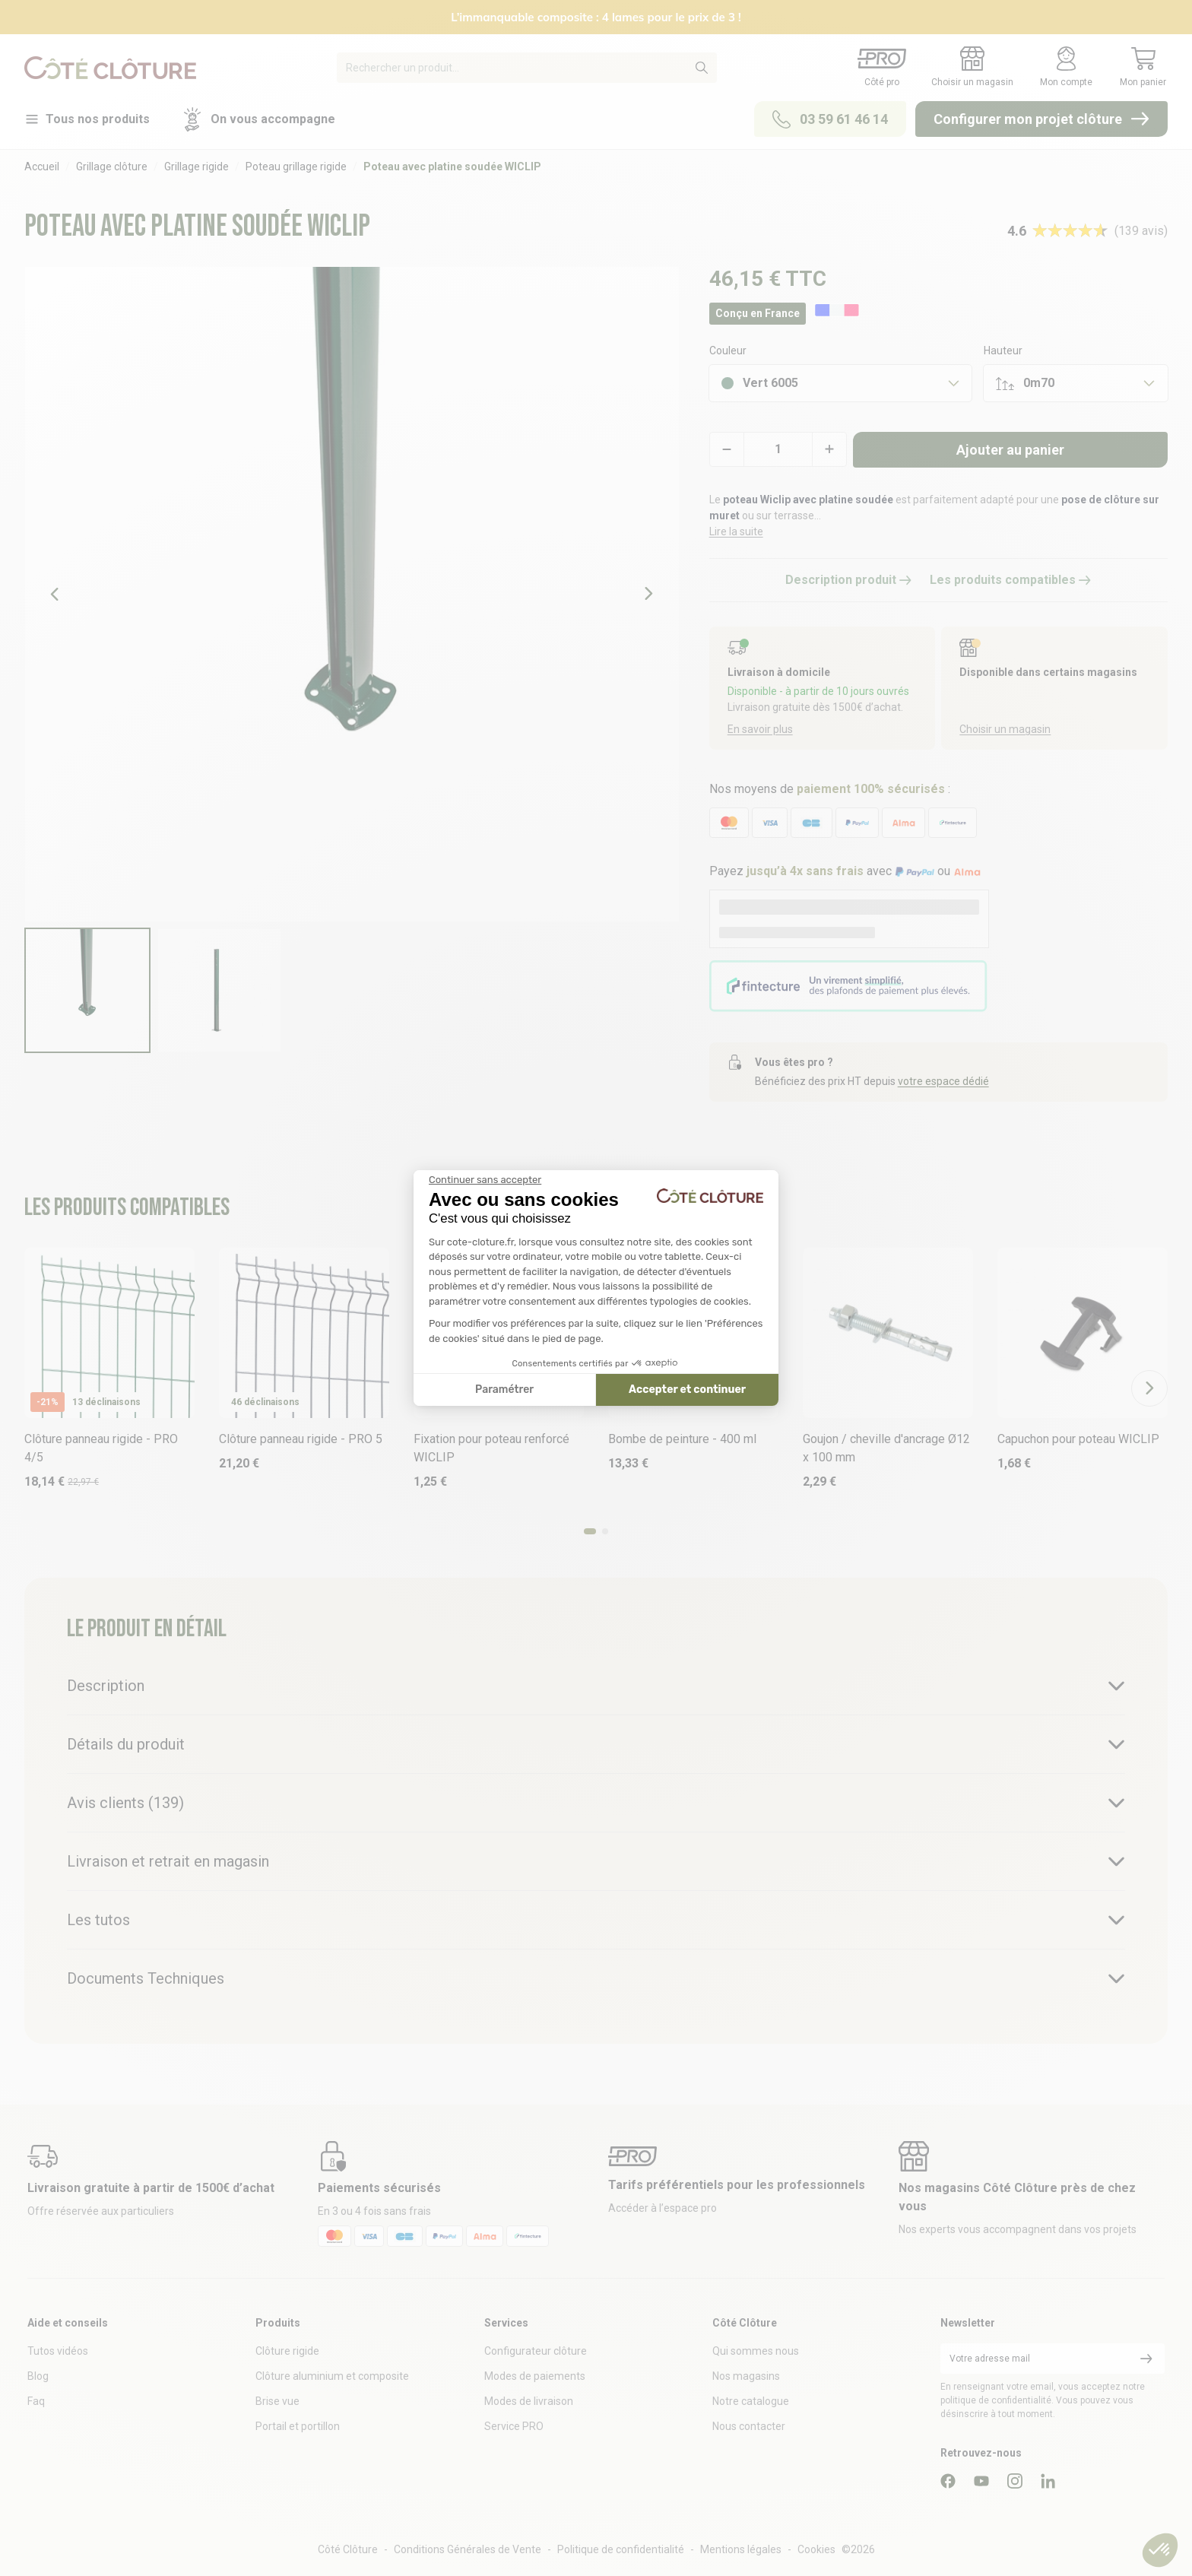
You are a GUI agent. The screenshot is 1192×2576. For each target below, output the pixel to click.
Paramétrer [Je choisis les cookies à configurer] (504, 1389)
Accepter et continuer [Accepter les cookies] (687, 1389)
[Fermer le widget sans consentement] (485, 1180)
